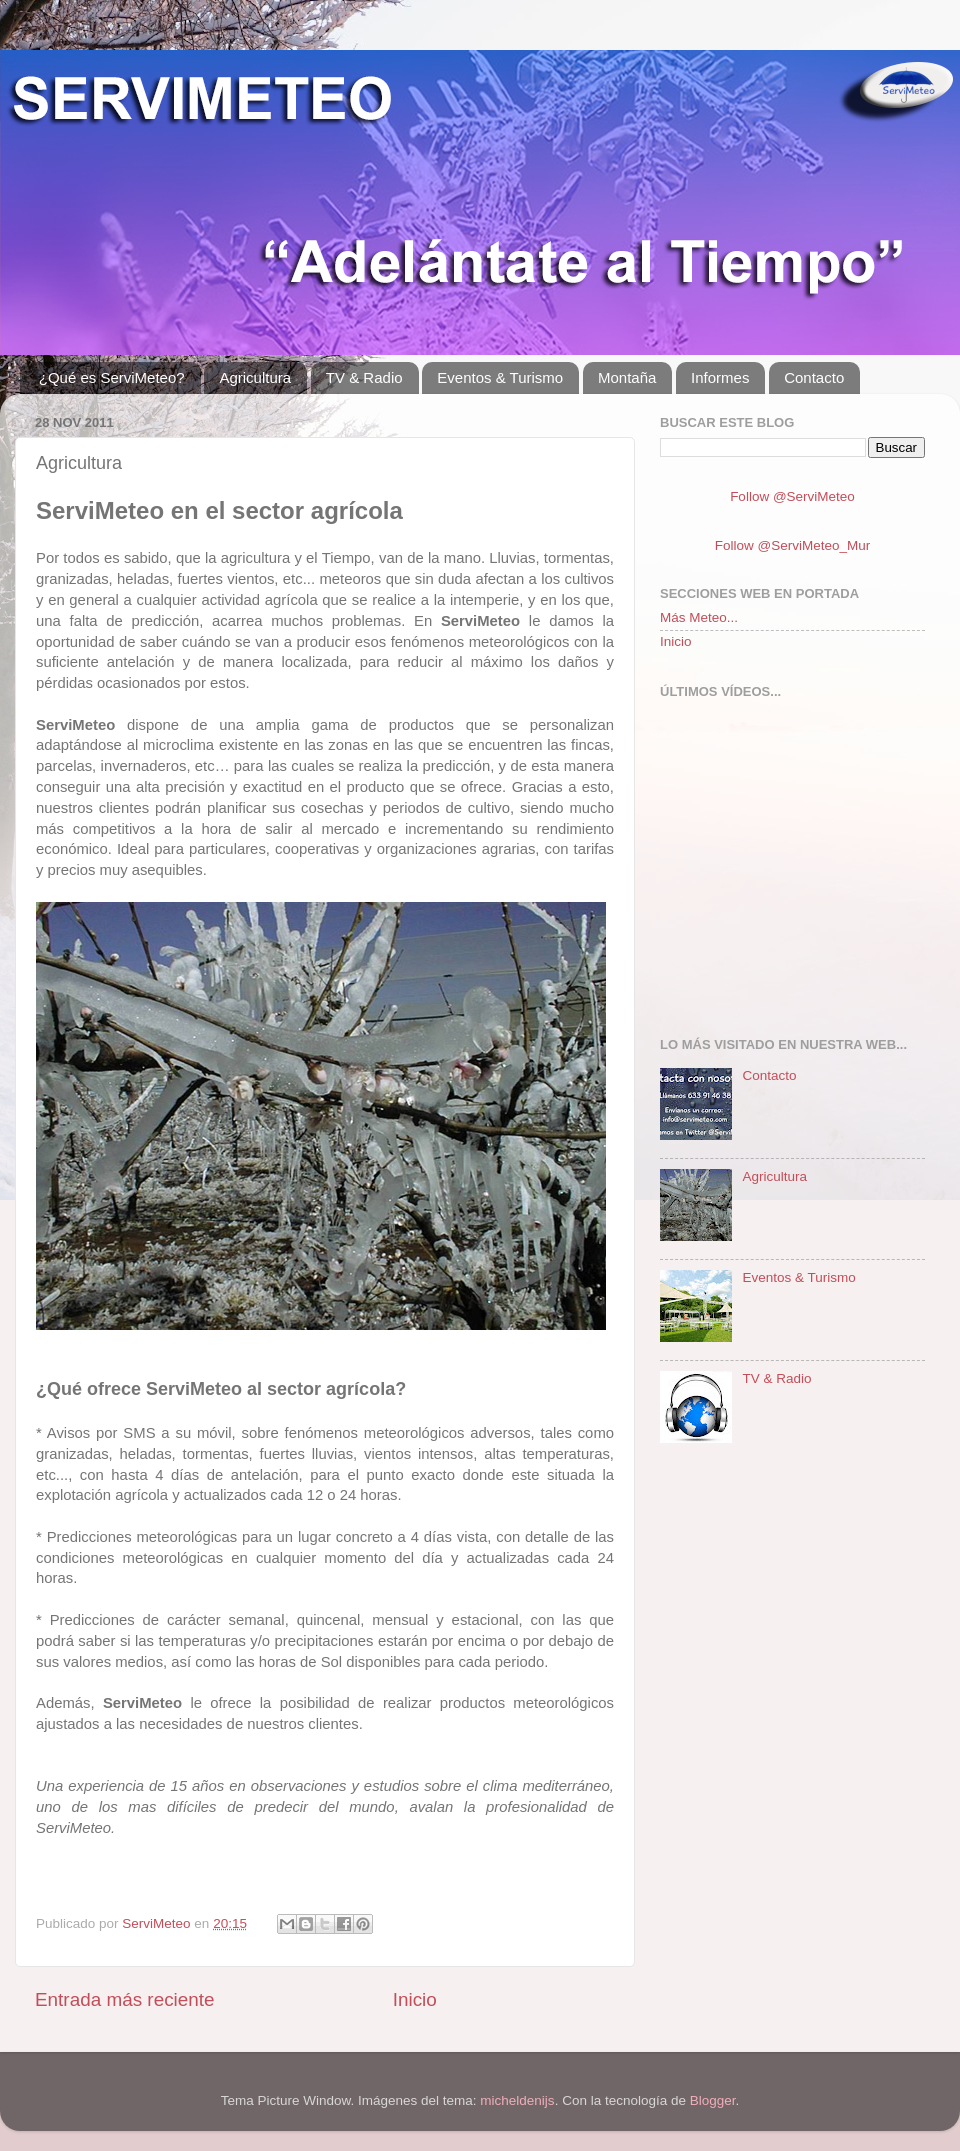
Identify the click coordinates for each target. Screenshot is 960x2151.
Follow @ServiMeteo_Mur (793, 545)
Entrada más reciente (125, 1999)
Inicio (415, 1999)
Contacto (814, 377)
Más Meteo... (699, 617)
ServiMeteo (158, 1923)
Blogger (713, 2100)
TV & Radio (364, 377)
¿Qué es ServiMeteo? (112, 377)
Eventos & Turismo (500, 377)
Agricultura (255, 377)
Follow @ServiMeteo (792, 496)
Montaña (627, 377)
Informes (720, 377)
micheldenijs (517, 2100)
